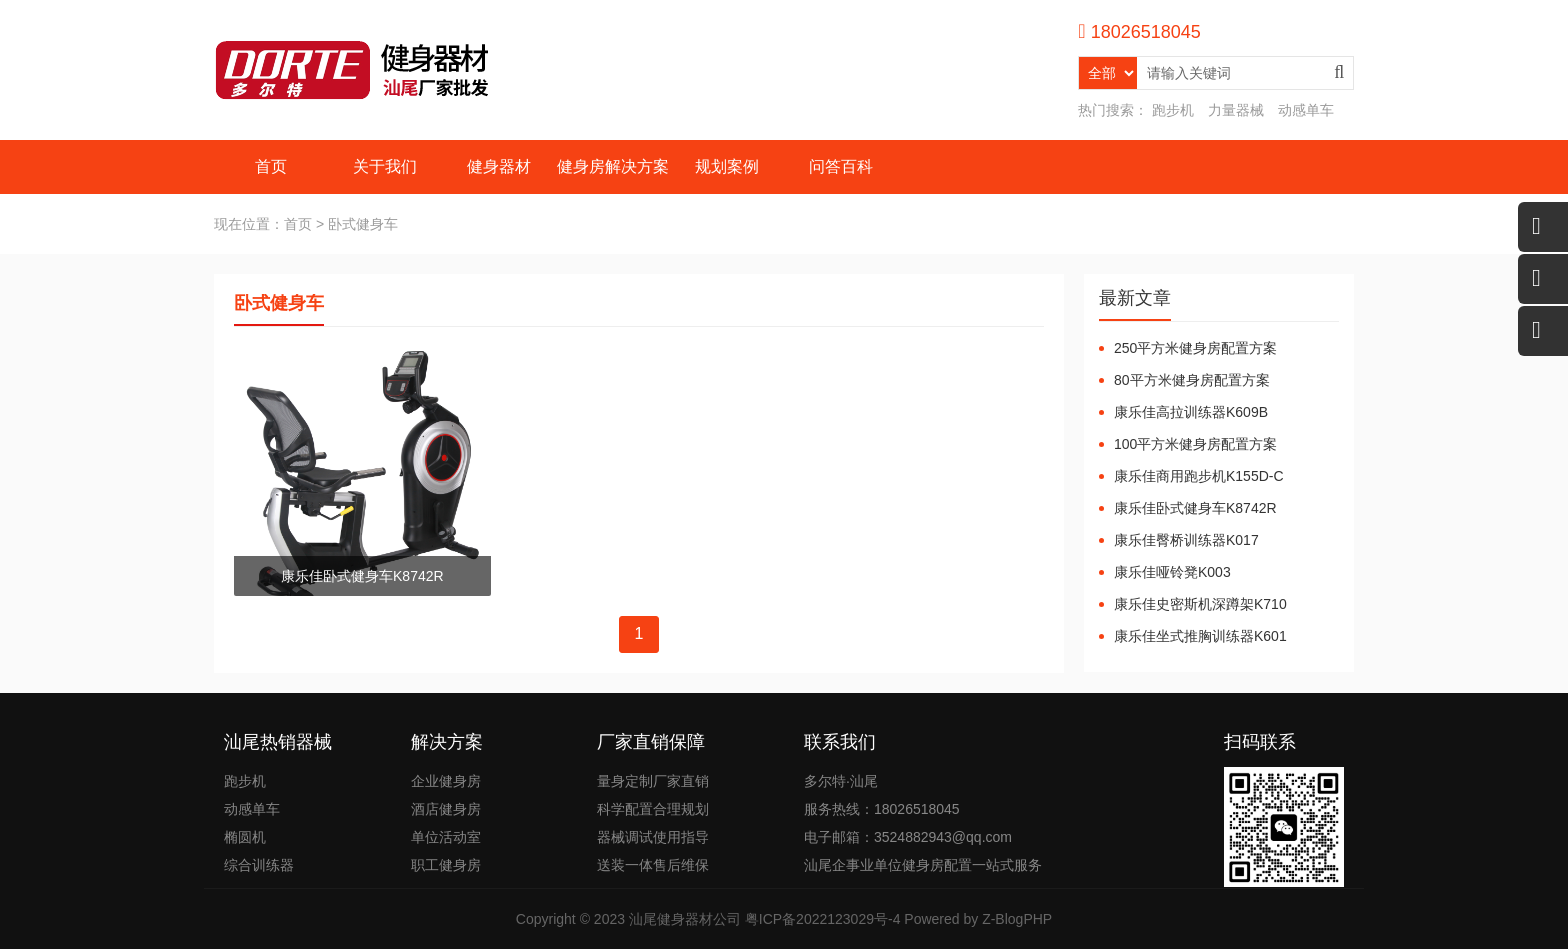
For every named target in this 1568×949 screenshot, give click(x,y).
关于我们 (385, 166)
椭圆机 (245, 837)
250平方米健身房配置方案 (1195, 348)
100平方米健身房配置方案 (1195, 444)
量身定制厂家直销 (653, 781)
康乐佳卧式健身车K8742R (1195, 508)
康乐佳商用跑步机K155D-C (1199, 476)
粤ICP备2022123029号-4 (823, 919)
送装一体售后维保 (653, 865)
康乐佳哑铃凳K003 (1172, 572)
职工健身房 (446, 865)
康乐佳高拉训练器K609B (1191, 412)
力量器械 (1236, 110)
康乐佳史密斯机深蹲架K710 (1200, 604)
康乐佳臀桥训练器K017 (1186, 540)
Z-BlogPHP (1017, 919)
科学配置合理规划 (653, 809)
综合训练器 (259, 865)
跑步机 (1173, 110)
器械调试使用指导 (653, 837)
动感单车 (1306, 110)
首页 (271, 166)
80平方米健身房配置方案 (1192, 380)
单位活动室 (446, 837)
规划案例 (727, 166)
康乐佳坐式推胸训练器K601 (1200, 636)
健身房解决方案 (613, 166)
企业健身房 (446, 781)
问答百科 (841, 166)
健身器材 (499, 166)
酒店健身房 (446, 809)
